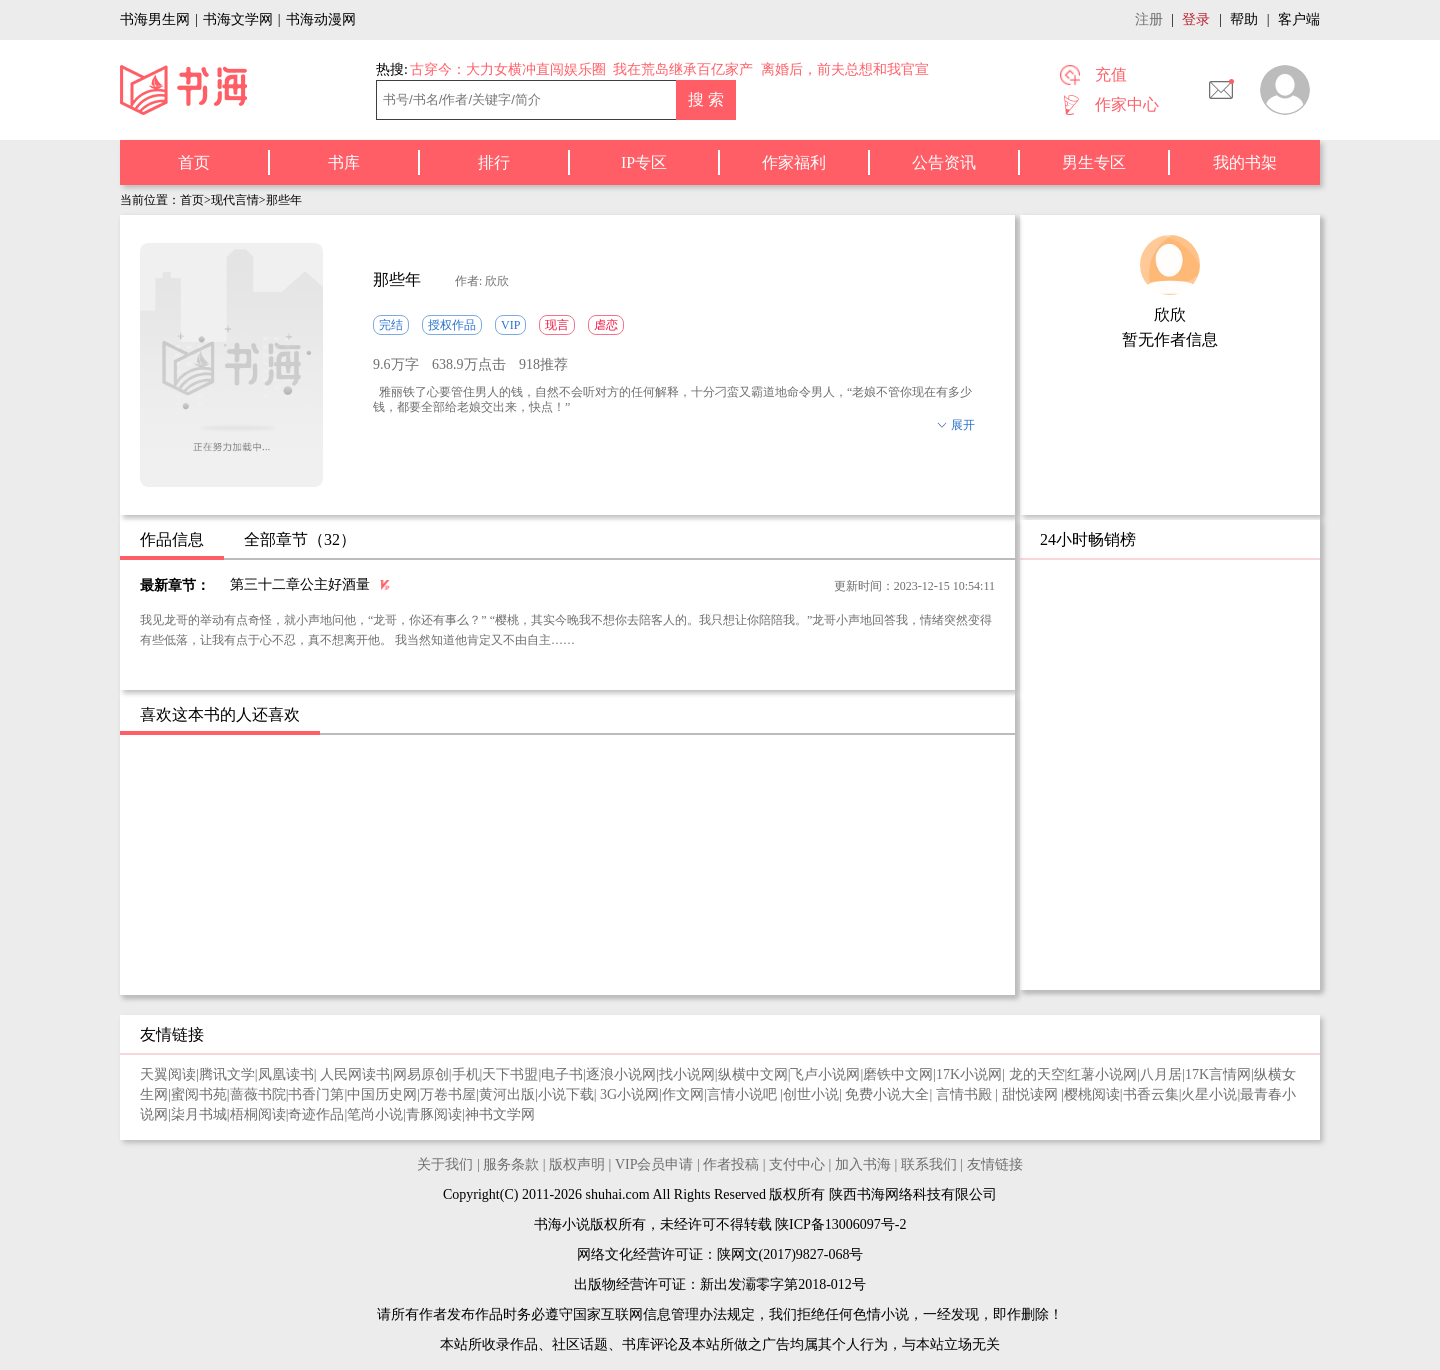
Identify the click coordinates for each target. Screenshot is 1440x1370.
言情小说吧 (744, 1094)
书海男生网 (155, 19)
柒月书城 (199, 1114)
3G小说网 (629, 1094)
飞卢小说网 (825, 1074)
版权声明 (577, 1164)
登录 (1196, 19)
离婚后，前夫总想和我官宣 (845, 69)
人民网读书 (355, 1074)
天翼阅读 (168, 1074)
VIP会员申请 (654, 1164)
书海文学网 (238, 19)
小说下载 (566, 1094)
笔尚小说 (375, 1114)
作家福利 (794, 162)
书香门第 (316, 1094)
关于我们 (445, 1164)
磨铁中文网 (898, 1074)
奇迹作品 (316, 1114)
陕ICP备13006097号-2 (839, 1224)
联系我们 (929, 1164)
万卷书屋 (448, 1094)
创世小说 (811, 1094)
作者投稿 (731, 1164)
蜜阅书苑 (199, 1094)
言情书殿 (966, 1094)
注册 (1149, 19)
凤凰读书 (286, 1074)
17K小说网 (969, 1074)
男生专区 (1094, 162)
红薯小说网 (1102, 1074)
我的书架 (1245, 162)
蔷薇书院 (258, 1094)
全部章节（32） (300, 539)
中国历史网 (382, 1094)
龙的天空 (1037, 1074)
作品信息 (172, 539)
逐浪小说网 (621, 1074)
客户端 (1299, 19)
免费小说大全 (887, 1094)
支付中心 (797, 1164)
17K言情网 (1218, 1074)
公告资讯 (944, 162)
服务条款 (511, 1164)
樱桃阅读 (1092, 1094)
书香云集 (1151, 1094)
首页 (194, 162)
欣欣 (1170, 314)
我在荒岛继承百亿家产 (683, 69)
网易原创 (421, 1074)
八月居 (1161, 1074)
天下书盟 (510, 1074)
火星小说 (1209, 1094)
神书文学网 (500, 1114)
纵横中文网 (753, 1074)
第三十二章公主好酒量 (300, 584)
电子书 (562, 1074)
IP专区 (644, 162)
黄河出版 (507, 1094)
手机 (466, 1074)
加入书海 (863, 1164)
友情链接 (995, 1164)
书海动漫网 (321, 19)
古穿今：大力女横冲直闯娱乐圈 (508, 69)
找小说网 (687, 1074)
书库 (344, 162)
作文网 (683, 1094)
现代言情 (235, 200)
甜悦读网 (1032, 1094)
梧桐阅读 (258, 1114)
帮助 (1244, 19)
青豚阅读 (434, 1114)
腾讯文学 (227, 1074)
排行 (494, 162)
